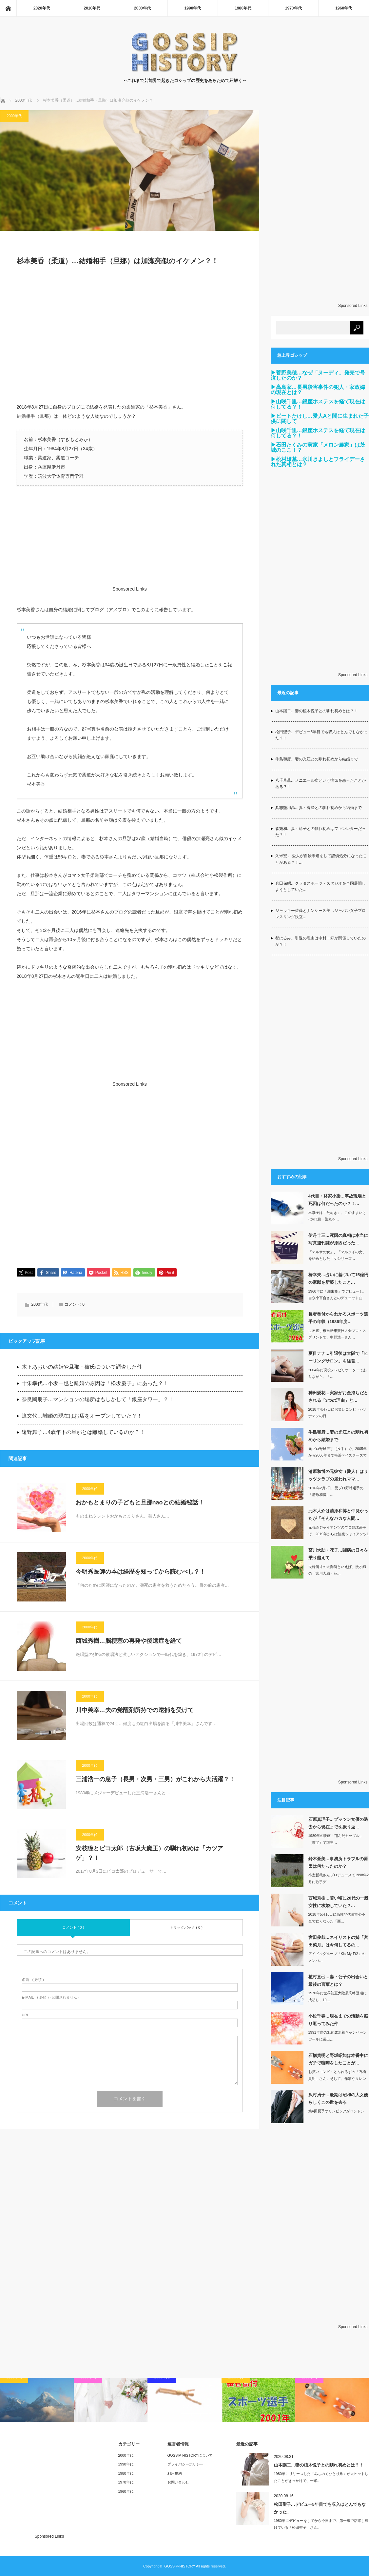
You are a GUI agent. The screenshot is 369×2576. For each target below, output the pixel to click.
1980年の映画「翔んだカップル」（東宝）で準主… (335, 1839)
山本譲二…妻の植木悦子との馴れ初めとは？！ (316, 711)
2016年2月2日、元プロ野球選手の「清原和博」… (336, 1491)
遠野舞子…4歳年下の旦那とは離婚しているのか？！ (83, 1432)
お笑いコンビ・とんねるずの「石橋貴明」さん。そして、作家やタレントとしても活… (337, 2078)
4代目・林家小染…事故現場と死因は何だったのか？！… (337, 1200)
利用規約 (174, 2473)
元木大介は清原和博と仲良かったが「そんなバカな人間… (338, 1514)
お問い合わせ (178, 2482)
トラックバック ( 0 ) (186, 1928)
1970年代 (293, 8)
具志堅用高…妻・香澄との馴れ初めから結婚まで (318, 807)
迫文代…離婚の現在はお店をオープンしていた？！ (82, 1416)
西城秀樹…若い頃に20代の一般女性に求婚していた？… (338, 1902)
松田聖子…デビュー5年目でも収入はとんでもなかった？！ (321, 735)
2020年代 (41, 8)
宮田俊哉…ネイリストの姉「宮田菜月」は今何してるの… (338, 1941)
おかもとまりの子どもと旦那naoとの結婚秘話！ (140, 1502)
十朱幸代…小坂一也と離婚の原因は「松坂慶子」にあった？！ (95, 1383)
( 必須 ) (33, 1980)
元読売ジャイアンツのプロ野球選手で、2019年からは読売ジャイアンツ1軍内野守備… (338, 1534)
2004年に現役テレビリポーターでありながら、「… (337, 1373)
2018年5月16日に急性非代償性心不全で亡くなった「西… (337, 1917)
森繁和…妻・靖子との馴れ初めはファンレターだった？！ (320, 831)
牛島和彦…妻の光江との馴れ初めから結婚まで (316, 759)
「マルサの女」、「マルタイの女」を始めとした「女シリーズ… (337, 1255)
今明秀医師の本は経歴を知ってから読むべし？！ (140, 1572)
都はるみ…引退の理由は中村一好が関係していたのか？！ (320, 941)
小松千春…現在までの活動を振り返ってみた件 (338, 2020)
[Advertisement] (130, 338)
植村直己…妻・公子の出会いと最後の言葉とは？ (338, 1980)
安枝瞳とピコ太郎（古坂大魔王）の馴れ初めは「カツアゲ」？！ (149, 1853)
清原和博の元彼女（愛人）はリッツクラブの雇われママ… (338, 1475)
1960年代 (343, 8)
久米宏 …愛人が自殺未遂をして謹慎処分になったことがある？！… (321, 859)
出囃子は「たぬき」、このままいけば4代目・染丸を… (337, 1216)
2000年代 (142, 8)
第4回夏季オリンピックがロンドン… (338, 2111)
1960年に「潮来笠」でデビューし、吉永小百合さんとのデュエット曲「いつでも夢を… (337, 1298)
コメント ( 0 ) (73, 1928)
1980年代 (243, 8)
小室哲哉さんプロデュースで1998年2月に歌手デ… (338, 1878)
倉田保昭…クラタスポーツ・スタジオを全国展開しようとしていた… (320, 886)
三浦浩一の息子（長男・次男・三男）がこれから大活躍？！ (155, 1779)
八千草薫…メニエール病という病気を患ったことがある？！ (320, 783)
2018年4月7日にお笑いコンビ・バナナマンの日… (337, 1412)
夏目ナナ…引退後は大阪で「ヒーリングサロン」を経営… (338, 1357)
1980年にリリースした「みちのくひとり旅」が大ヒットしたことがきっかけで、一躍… (321, 2477)
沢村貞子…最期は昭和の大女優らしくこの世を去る (338, 2098)
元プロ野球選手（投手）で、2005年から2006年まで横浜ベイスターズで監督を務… (337, 1455)
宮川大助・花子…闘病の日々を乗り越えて (338, 1554)
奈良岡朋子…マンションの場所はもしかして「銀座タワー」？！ (98, 1400)
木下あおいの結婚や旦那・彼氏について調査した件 (82, 1367)
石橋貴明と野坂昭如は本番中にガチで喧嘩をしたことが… (338, 2059)
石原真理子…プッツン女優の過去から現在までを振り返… (338, 1823)
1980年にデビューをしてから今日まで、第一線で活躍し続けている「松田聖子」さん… (321, 2524)
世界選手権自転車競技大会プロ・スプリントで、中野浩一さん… (337, 1334)
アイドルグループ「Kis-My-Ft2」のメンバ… (336, 1957)
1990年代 (192, 8)
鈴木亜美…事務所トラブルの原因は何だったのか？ (338, 1862)
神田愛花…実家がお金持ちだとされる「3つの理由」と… (338, 1396)
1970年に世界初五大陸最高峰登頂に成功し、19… (337, 1996)
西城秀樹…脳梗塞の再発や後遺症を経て (129, 1641)
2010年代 (92, 8)
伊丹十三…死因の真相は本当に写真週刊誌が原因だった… (338, 1239)
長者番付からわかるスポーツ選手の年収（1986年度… (338, 1318)
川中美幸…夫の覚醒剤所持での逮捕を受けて (135, 1710)
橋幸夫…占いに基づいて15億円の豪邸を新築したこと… (338, 1278)
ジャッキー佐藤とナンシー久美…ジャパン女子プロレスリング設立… (320, 913)
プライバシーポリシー (185, 2464)
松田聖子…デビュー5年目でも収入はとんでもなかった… (320, 2508)
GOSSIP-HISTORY (179, 2566)
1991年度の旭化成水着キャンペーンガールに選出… (337, 2035)
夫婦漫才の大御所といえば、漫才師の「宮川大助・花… (337, 1570)
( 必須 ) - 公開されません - (51, 1998)
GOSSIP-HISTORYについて (190, 2455)
